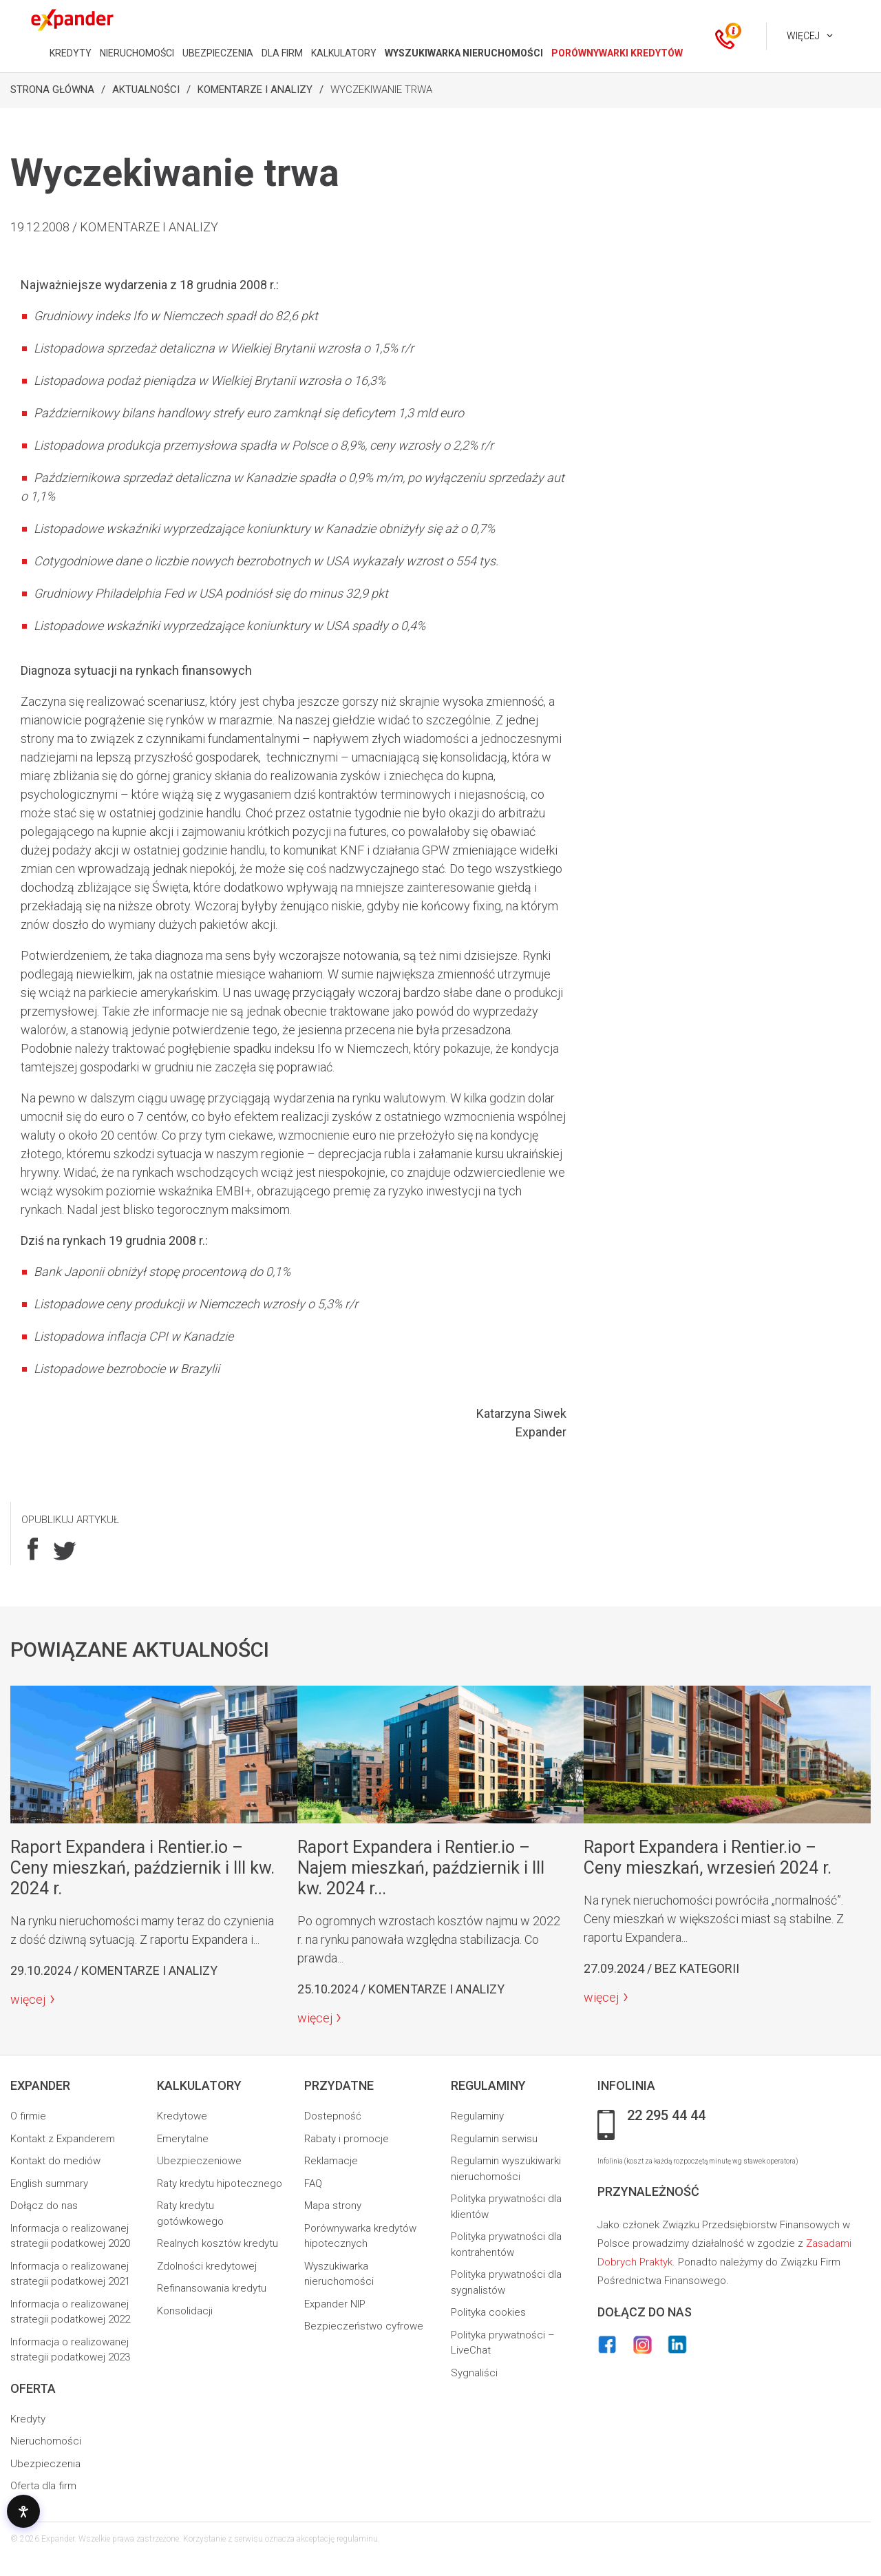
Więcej (803, 35)
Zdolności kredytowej (207, 2266)
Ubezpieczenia (45, 2464)
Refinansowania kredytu (211, 2288)
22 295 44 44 (666, 2116)
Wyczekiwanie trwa (381, 89)
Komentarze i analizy (255, 89)
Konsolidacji (185, 2311)
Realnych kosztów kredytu (217, 2243)
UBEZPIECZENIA (217, 53)
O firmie (28, 2116)
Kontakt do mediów (55, 2161)
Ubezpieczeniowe (199, 2161)
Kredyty (27, 2419)
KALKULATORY (343, 53)
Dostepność (332, 2116)
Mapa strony (332, 2205)
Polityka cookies (488, 2312)
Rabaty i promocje (346, 2139)
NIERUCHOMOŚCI (137, 53)
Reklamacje (331, 2161)
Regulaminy (477, 2116)
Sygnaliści (474, 2373)
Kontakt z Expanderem (62, 2139)
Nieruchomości (45, 2441)
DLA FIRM (282, 53)
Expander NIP (334, 2304)
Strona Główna (52, 89)
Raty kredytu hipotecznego (219, 2183)
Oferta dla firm (43, 2486)
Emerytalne (183, 2139)
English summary (49, 2183)
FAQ (313, 2183)
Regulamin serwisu (494, 2139)
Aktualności (146, 89)
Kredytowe (182, 2116)
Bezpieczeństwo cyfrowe (363, 2326)
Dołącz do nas (44, 2205)
